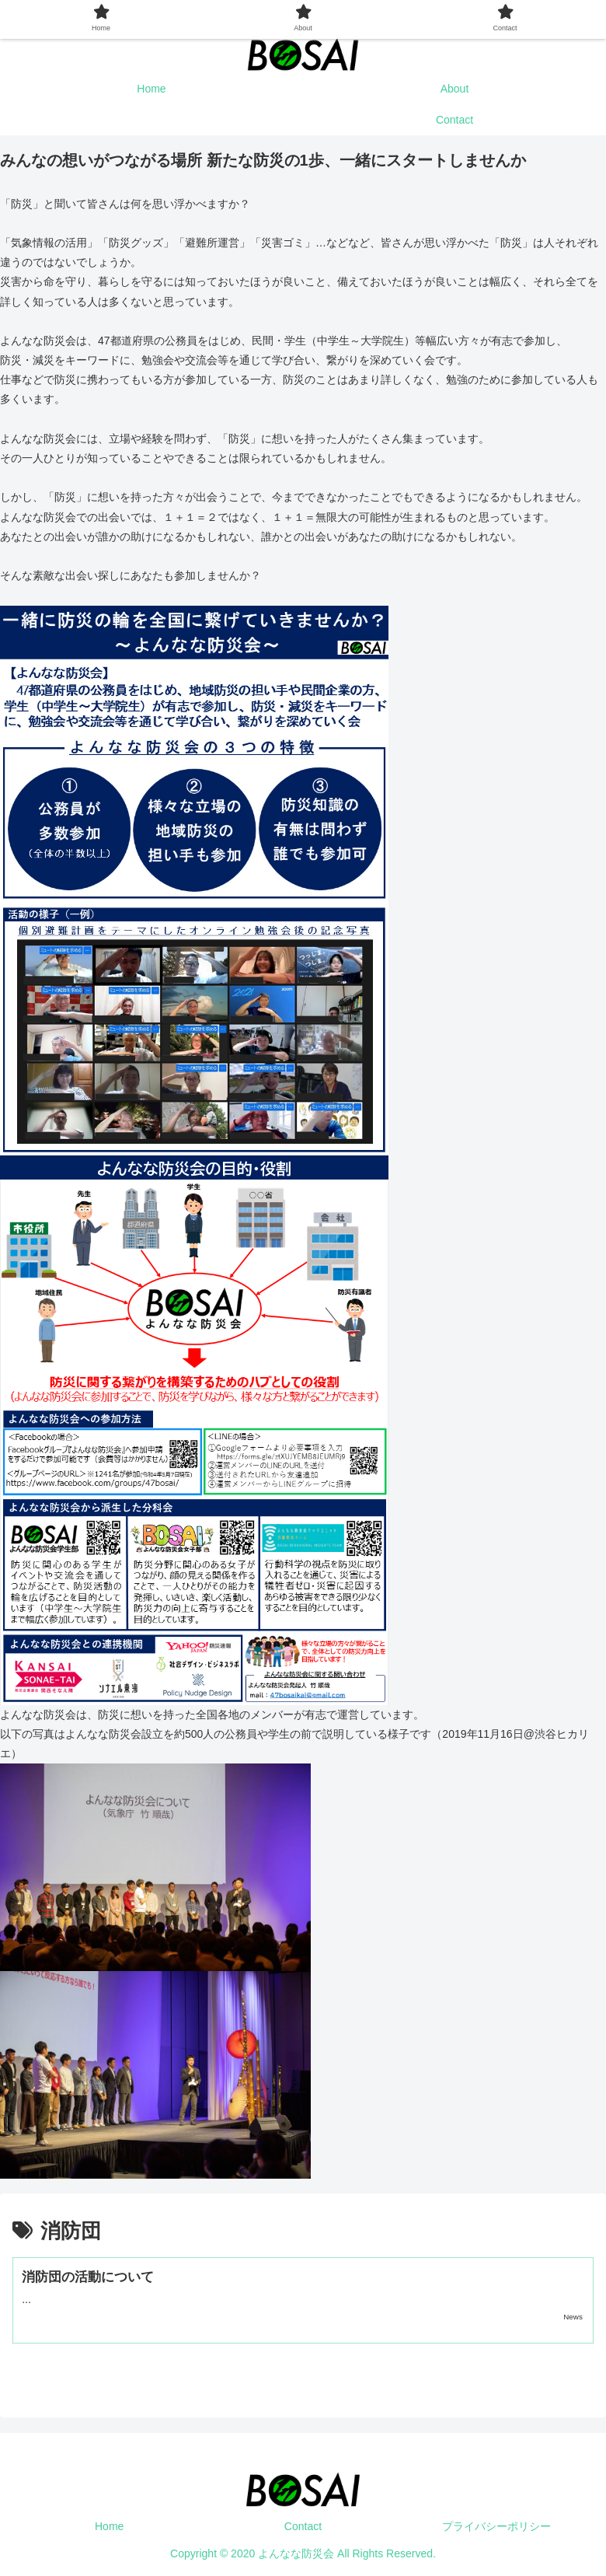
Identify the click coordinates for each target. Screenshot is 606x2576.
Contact (303, 2526)
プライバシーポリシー (496, 2526)
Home (109, 2526)
